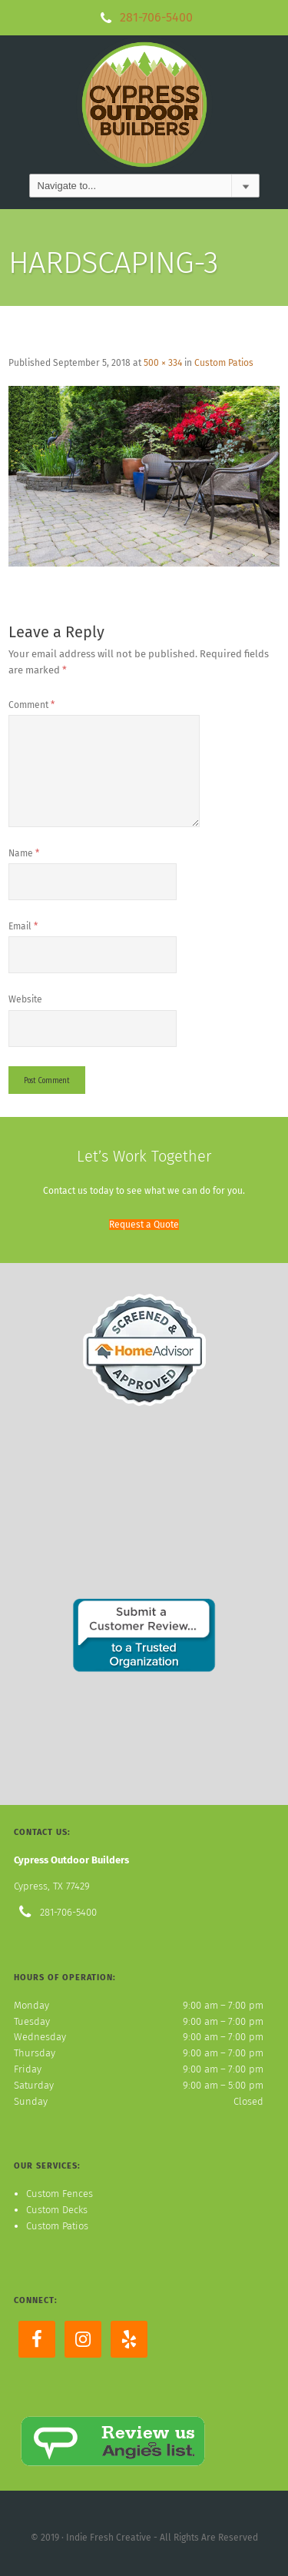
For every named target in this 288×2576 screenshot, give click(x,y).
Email (23, 926)
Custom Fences (59, 2193)
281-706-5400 (156, 17)
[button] (144, 1224)
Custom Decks (57, 2209)
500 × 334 (163, 362)
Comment (31, 705)
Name (23, 853)
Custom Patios (223, 362)
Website (25, 999)
